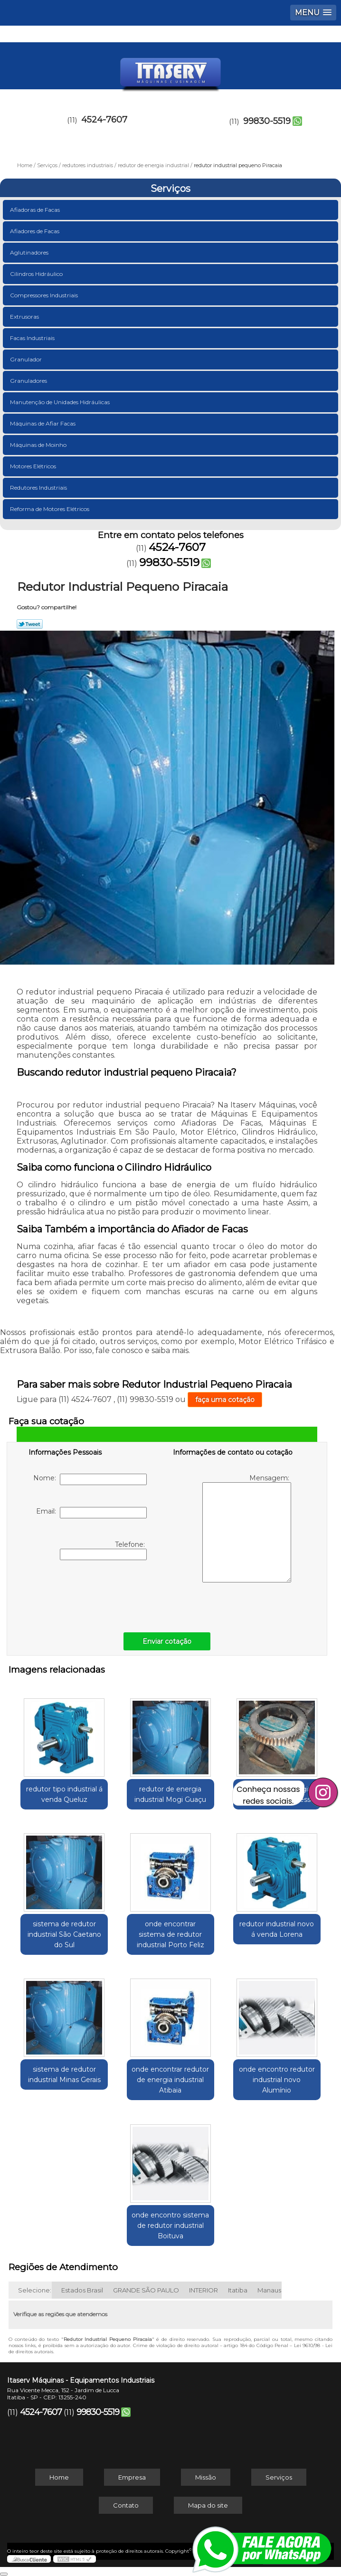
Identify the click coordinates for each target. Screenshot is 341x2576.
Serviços (170, 188)
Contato (126, 2505)
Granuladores (29, 380)
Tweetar (30, 624)
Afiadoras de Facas (35, 209)
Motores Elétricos (33, 466)
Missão (205, 2477)
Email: (91, 1512)
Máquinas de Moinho (39, 444)
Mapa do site (208, 2505)
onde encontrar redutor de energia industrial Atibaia (170, 2079)
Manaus (269, 2290)
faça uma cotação (225, 1399)
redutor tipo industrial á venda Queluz (64, 1794)
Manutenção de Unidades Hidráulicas (60, 402)
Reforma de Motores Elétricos (50, 508)
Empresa (132, 2477)
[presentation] (89, 1593)
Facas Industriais (33, 337)
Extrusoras (25, 316)
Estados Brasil (82, 2290)
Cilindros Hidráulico (37, 273)
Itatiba (237, 2290)
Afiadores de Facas (35, 231)
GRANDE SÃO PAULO (146, 2290)
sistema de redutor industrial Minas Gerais (64, 2074)
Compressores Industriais (44, 295)
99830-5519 (267, 121)
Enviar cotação (166, 1641)
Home (59, 2477)
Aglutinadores (30, 252)
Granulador (26, 359)
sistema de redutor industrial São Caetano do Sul (64, 1934)
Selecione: (34, 2290)
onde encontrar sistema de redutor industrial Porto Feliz (170, 1934)
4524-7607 (104, 119)
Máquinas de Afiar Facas (43, 423)
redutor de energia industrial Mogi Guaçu (170, 1794)
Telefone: (103, 1550)
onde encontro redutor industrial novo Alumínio (277, 2079)
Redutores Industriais (39, 487)
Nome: (90, 1479)
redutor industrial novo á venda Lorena (276, 1929)
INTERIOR (203, 2290)
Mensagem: (246, 1528)
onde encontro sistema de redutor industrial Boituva (170, 2225)
